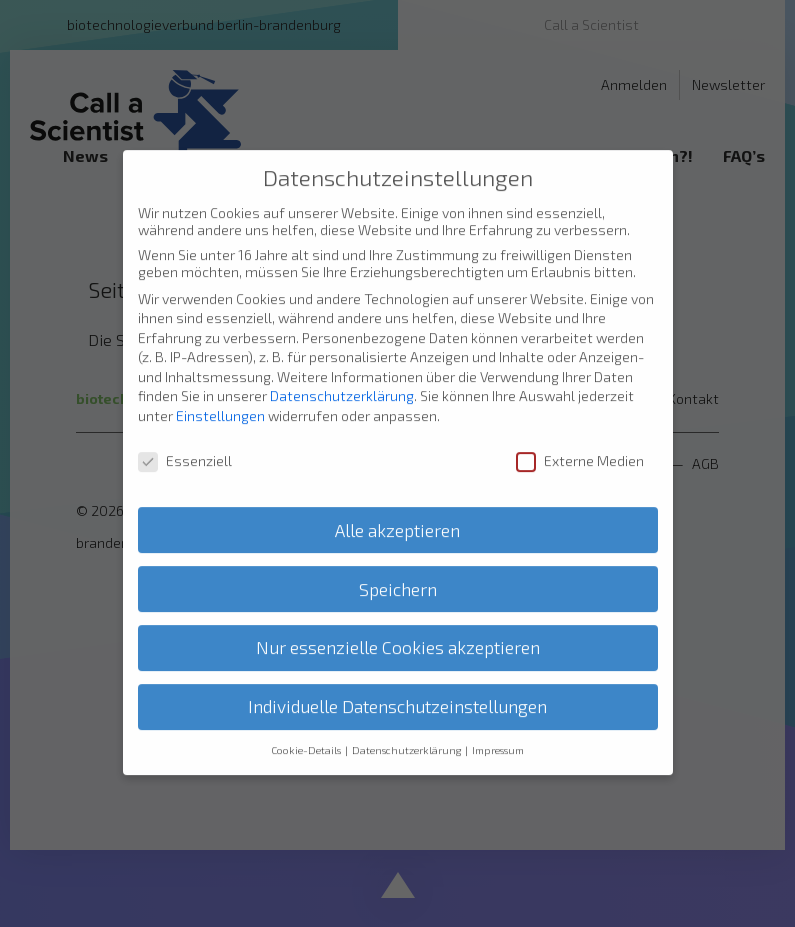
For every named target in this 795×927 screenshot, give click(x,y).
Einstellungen (220, 398)
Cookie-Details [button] (307, 733)
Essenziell (185, 443)
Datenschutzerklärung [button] (407, 733)
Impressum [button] (498, 733)
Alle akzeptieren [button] (397, 512)
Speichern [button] (398, 571)
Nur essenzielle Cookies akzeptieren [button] (398, 630)
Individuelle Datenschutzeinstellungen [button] (397, 689)
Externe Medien (580, 443)
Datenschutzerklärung (342, 378)
